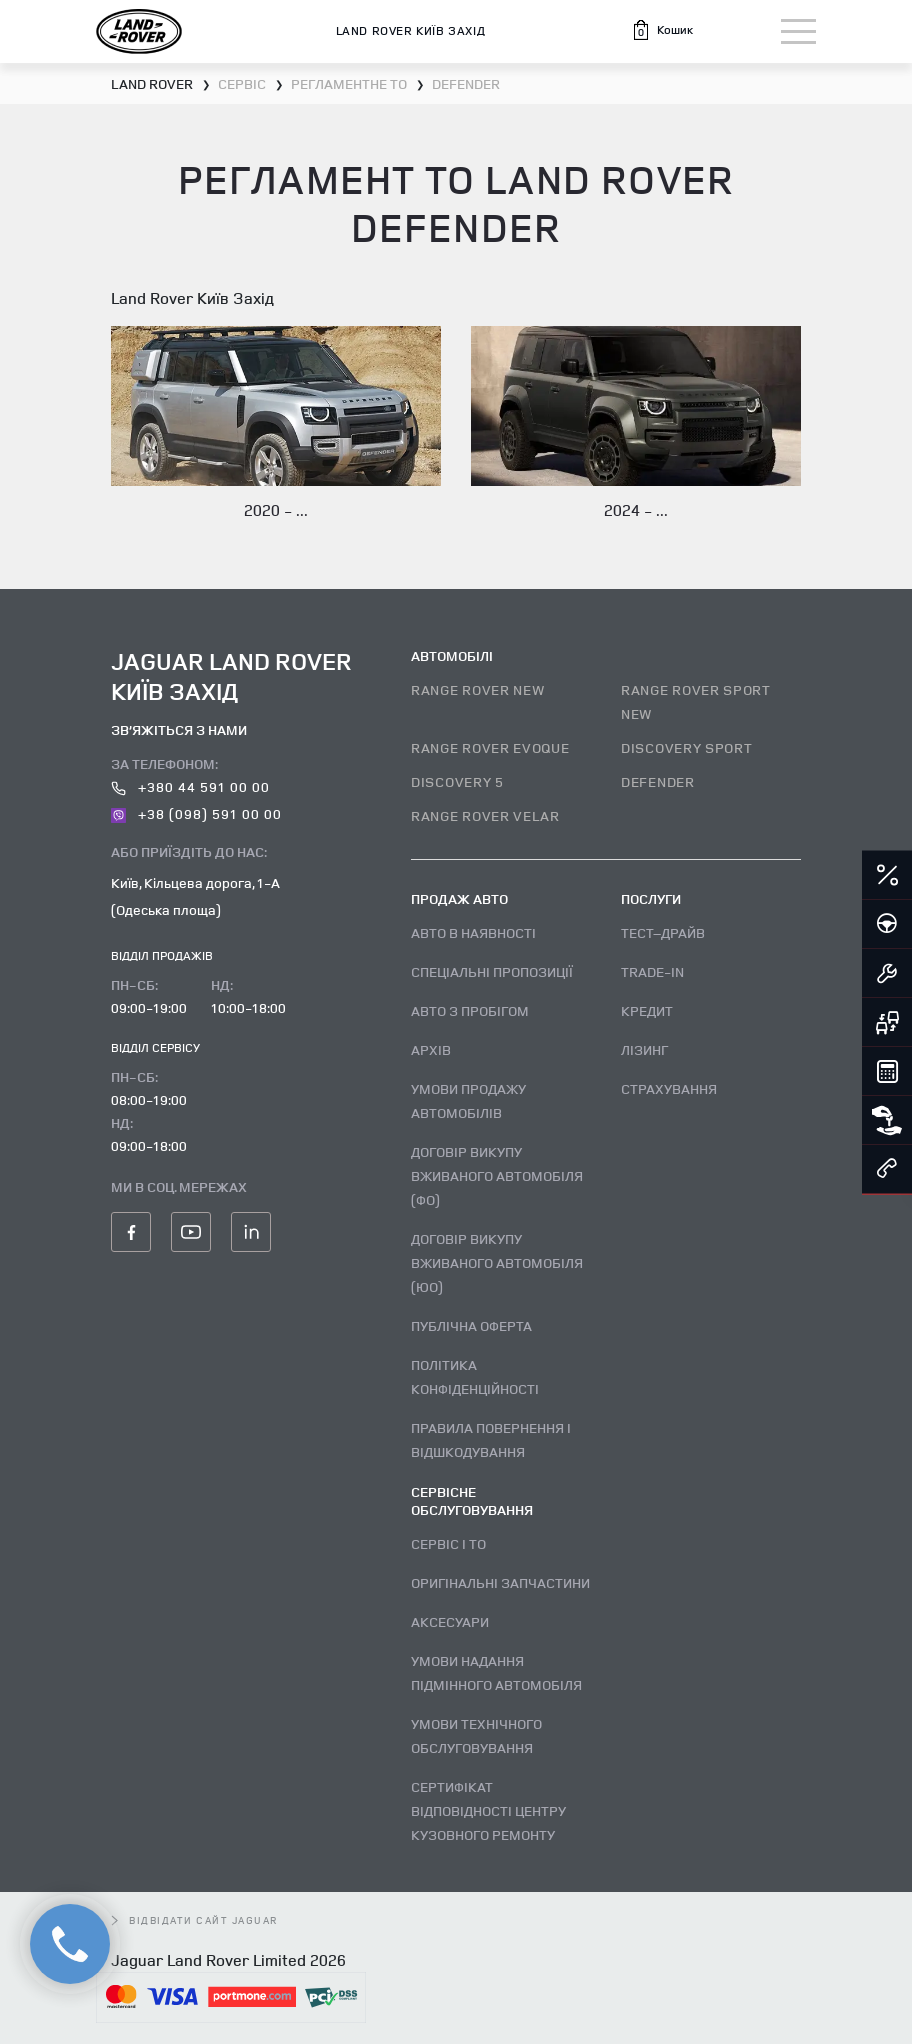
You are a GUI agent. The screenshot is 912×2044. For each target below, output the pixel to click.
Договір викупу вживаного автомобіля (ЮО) (497, 1262)
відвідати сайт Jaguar (195, 1920)
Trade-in (652, 971)
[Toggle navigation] (798, 31)
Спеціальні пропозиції (492, 971)
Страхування (669, 1088)
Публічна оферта (471, 1325)
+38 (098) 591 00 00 (196, 813)
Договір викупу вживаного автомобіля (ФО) (497, 1175)
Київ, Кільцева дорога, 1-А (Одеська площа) (195, 896)
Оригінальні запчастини (500, 1582)
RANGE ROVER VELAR (485, 815)
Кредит (647, 1010)
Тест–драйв (663, 932)
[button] (662, 30)
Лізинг (644, 1049)
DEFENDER (658, 781)
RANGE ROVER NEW (478, 689)
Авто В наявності (473, 932)
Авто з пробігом (470, 1010)
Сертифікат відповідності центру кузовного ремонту (488, 1810)
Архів (431, 1049)
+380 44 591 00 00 (190, 786)
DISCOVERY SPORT (687, 747)
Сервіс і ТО (448, 1543)
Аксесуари (450, 1621)
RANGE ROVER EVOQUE (490, 747)
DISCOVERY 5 (457, 781)
